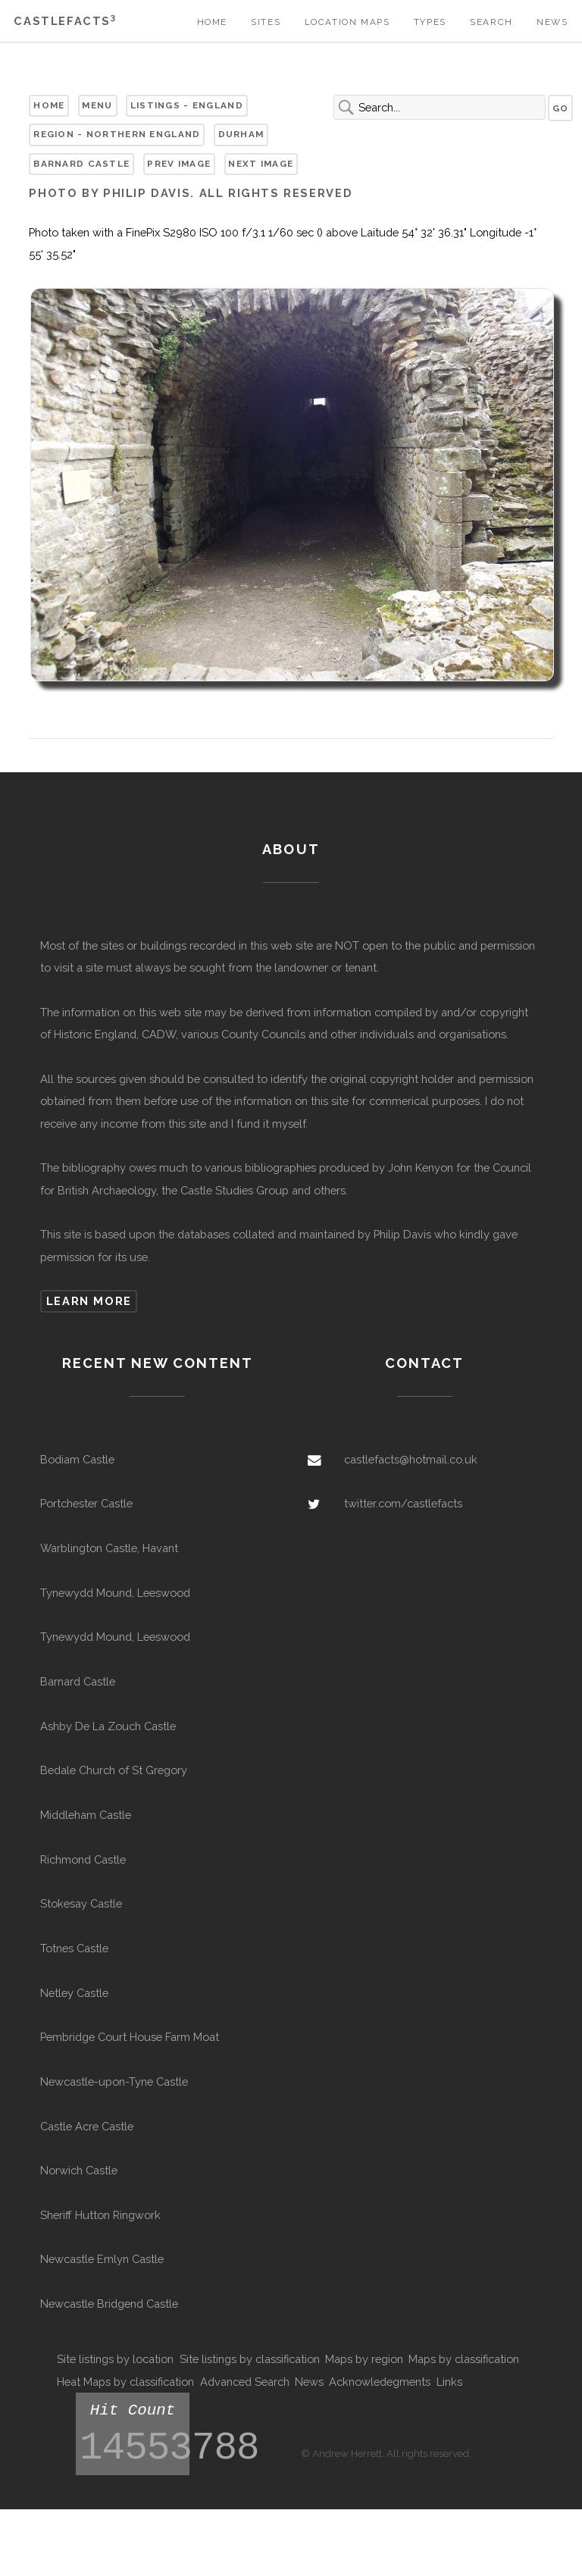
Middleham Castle (85, 1814)
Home (212, 22)
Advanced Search (244, 2381)
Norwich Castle (78, 2170)
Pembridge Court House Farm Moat (129, 2036)
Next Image (260, 163)
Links (449, 2381)
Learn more (89, 1300)
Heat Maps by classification (125, 2381)
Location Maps (347, 22)
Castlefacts (65, 20)
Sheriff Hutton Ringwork (100, 2214)
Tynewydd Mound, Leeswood (115, 1592)
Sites (265, 22)
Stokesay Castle (81, 1903)
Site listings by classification (250, 2358)
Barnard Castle (81, 163)
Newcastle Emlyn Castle (102, 2258)
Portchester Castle (86, 1503)
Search (491, 22)
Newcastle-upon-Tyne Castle (114, 2081)
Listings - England (186, 105)
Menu (97, 105)
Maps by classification (463, 2358)
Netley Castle (74, 1992)
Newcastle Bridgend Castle (109, 2303)
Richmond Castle (83, 1859)
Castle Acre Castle (86, 2126)
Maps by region (364, 2358)
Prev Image (179, 163)
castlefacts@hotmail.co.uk (410, 1459)
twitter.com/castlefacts (403, 1503)
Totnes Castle (74, 1948)
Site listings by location (115, 2358)
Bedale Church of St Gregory (113, 1770)
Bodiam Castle (77, 1459)
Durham (241, 134)
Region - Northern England (116, 134)
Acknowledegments (379, 2381)
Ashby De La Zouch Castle (108, 1726)
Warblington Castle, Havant (109, 1548)
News (552, 22)
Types (430, 22)
